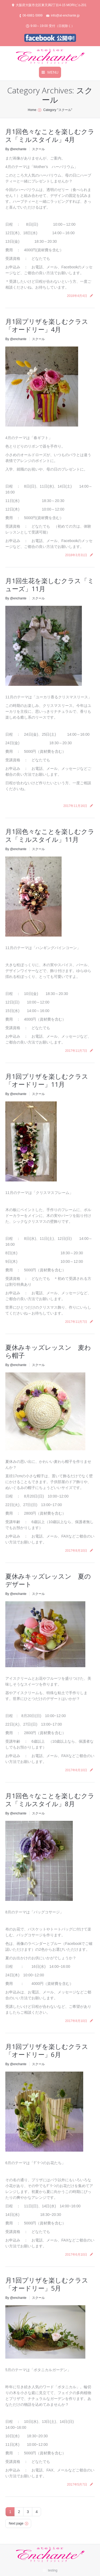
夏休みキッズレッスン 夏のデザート (48, 1580)
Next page (16, 2523)
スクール (38, 149)
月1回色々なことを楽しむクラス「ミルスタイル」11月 (49, 835)
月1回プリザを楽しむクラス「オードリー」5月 (46, 2284)
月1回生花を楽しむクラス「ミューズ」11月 (49, 584)
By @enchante (15, 149)
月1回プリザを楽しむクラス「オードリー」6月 (46, 2050)
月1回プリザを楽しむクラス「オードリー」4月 (46, 325)
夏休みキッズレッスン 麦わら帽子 (48, 1351)
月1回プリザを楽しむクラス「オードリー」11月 (46, 1080)
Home (32, 110)
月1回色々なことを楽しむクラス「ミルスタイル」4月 (49, 135)
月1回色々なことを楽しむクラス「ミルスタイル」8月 (49, 1799)
